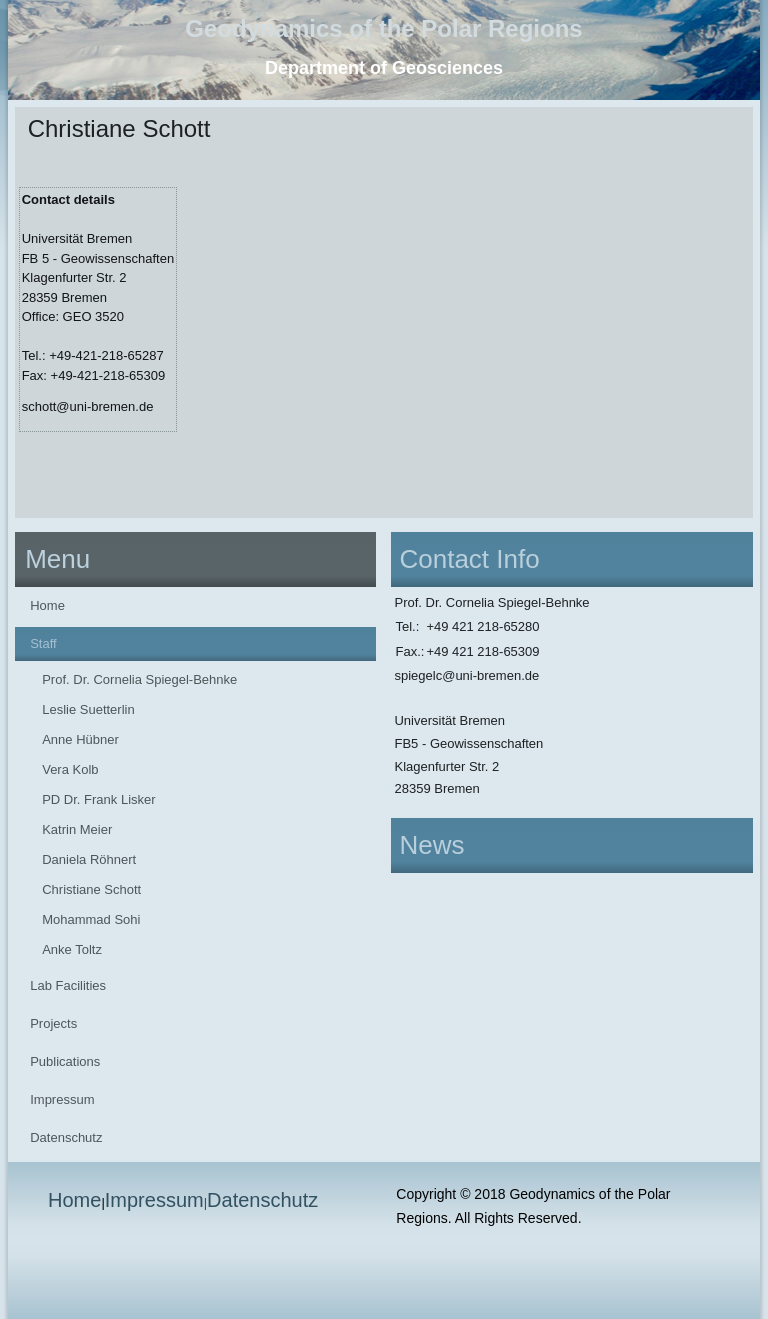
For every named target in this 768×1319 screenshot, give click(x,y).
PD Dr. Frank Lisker (98, 799)
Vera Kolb (70, 769)
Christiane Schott (91, 889)
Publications (65, 1061)
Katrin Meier (77, 829)
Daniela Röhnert (89, 859)
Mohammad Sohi (91, 919)
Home (47, 605)
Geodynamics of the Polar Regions (383, 28)
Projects (53, 1023)
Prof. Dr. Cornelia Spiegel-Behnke (139, 679)
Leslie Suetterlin (88, 709)
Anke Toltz (72, 949)
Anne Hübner (80, 739)
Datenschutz (66, 1137)
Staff (43, 643)
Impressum (62, 1099)
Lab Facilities (68, 985)
